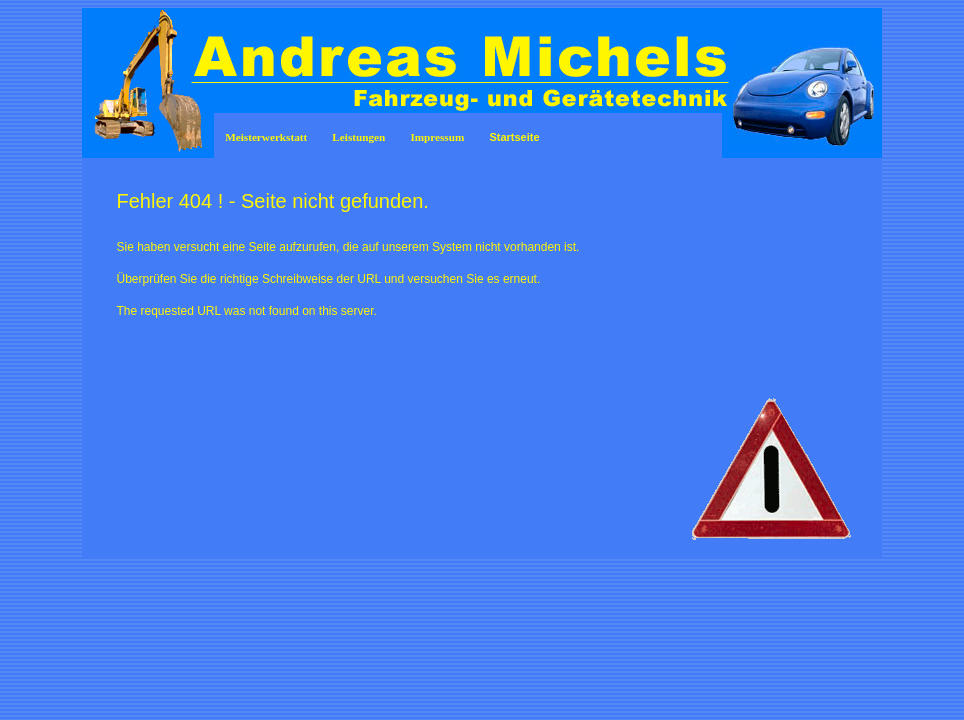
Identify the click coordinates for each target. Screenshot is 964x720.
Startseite (514, 137)
